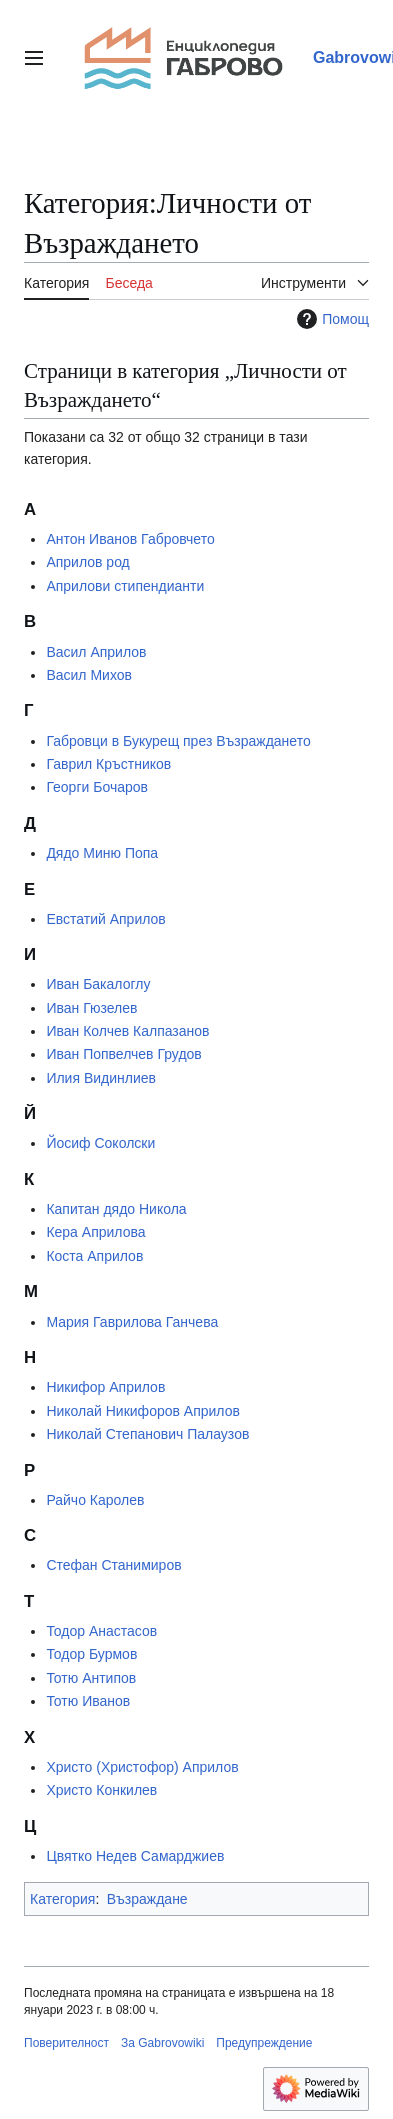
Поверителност (66, 2043)
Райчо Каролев (95, 1500)
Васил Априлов (96, 652)
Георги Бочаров (97, 787)
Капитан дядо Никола (116, 1209)
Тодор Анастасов (101, 1631)
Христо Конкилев (101, 1790)
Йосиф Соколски (100, 1143)
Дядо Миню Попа (102, 853)
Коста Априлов (94, 1256)
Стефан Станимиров (113, 1565)
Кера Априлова (95, 1232)
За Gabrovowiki (162, 2043)
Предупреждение (264, 2043)
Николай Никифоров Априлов (143, 1411)
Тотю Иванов (88, 1701)
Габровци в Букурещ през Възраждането (178, 741)
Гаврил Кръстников (108, 764)
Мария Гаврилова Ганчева (132, 1322)
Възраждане (147, 1899)
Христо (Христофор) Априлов (142, 1767)
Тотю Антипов (91, 1678)
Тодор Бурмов (91, 1654)
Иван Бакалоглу (98, 984)
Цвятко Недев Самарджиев (135, 1856)
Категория (62, 1899)
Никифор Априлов (105, 1387)
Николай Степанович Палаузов (147, 1434)
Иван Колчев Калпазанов (127, 1031)
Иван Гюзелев (91, 1008)
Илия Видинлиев (101, 1078)
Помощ (330, 319)
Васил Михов (89, 675)
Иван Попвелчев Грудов (123, 1054)
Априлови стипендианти (125, 586)
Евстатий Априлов (105, 919)
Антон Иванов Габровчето (130, 539)
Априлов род (87, 562)
